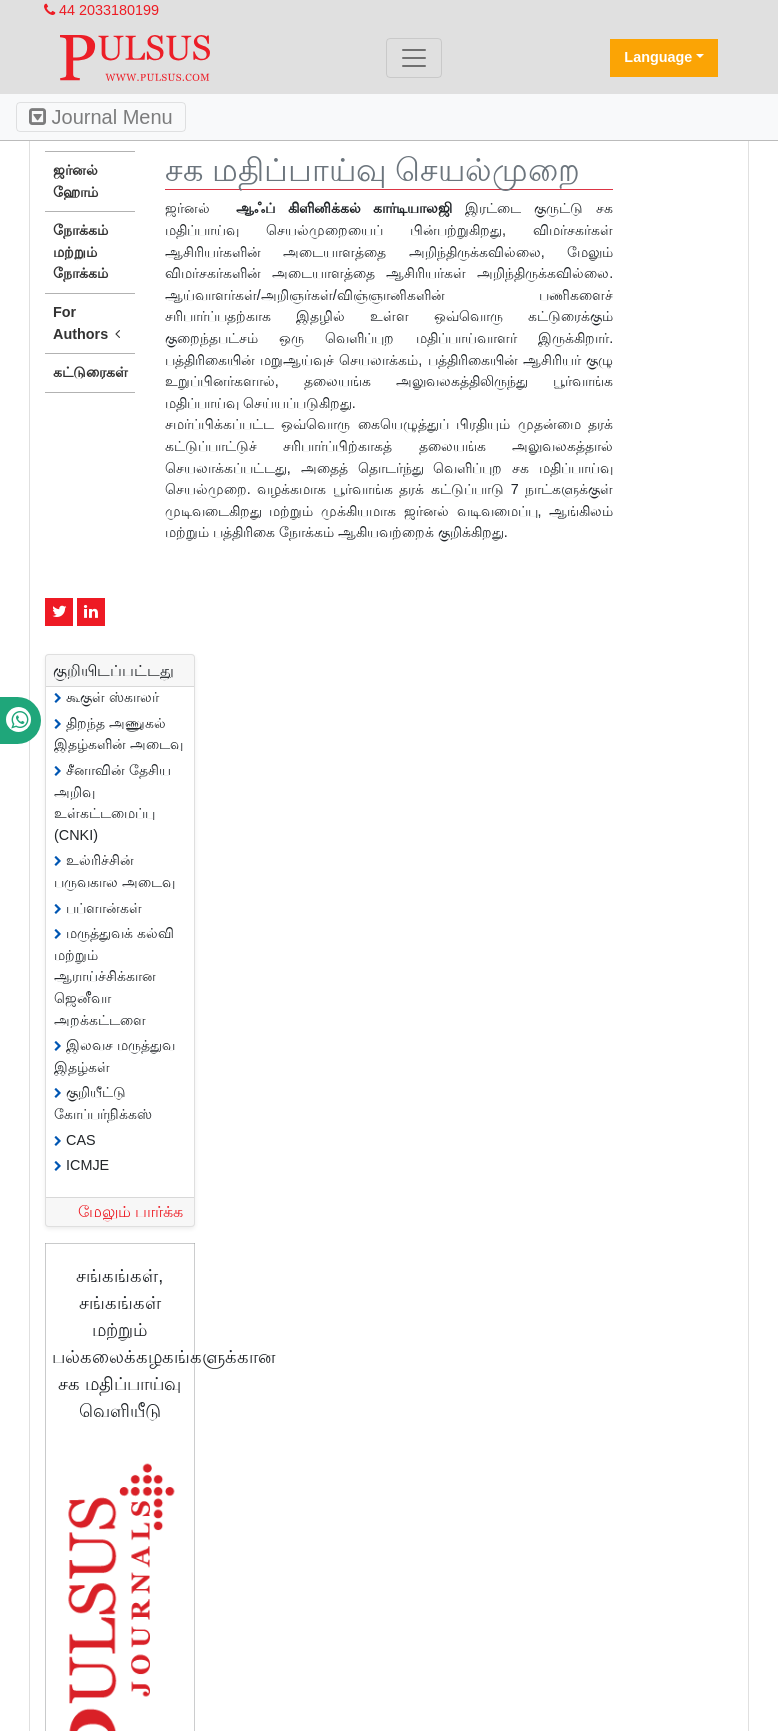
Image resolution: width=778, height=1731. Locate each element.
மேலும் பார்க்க (130, 1211)
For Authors (90, 324)
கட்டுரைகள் (90, 372)
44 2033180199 (101, 10)
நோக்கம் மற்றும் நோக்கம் (80, 251)
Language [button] (658, 57)
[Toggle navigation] (414, 58)
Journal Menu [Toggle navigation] (101, 117)
